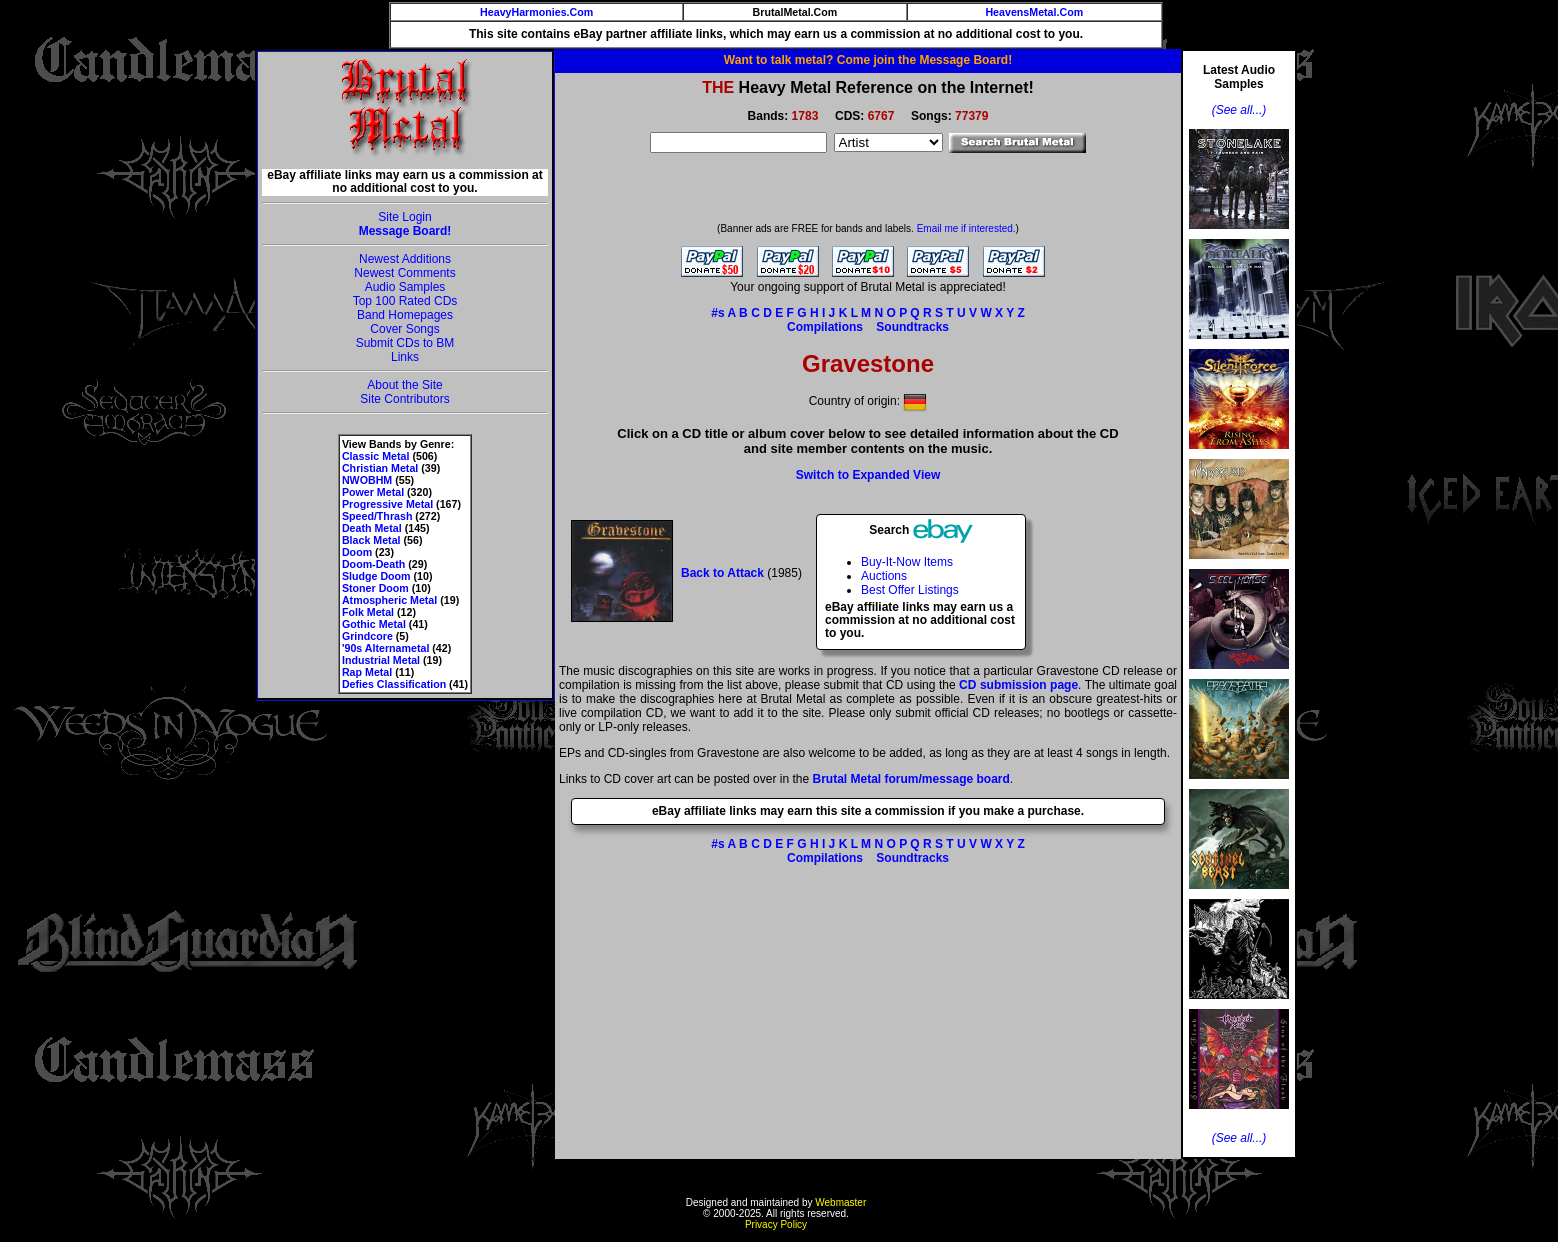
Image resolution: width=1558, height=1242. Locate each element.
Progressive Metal (387, 504)
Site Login (404, 217)
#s (717, 313)
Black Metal (371, 540)
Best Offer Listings (910, 590)
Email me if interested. (966, 228)
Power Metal (373, 492)
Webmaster (840, 1202)
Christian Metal (380, 468)
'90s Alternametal (385, 648)
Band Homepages (405, 315)
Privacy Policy (776, 1224)
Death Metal (372, 528)
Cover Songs (404, 329)
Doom (357, 552)
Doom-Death (373, 564)
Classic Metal (376, 456)
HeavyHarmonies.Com (536, 12)
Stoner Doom (375, 588)
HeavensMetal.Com (1034, 12)
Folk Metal (368, 612)
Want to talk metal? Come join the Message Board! (868, 60)
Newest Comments (404, 273)
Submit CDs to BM (405, 343)
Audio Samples (405, 287)
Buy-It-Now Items (907, 562)
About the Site (404, 385)
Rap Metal (367, 672)
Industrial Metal (381, 660)
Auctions (884, 576)
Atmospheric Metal (389, 600)
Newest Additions (405, 259)
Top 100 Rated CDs (405, 301)
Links (405, 357)
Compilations (825, 327)
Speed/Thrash (377, 516)
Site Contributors (404, 399)
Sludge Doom (376, 576)
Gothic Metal (374, 624)
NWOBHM (367, 480)
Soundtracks (912, 327)
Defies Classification (394, 684)
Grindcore (367, 636)
